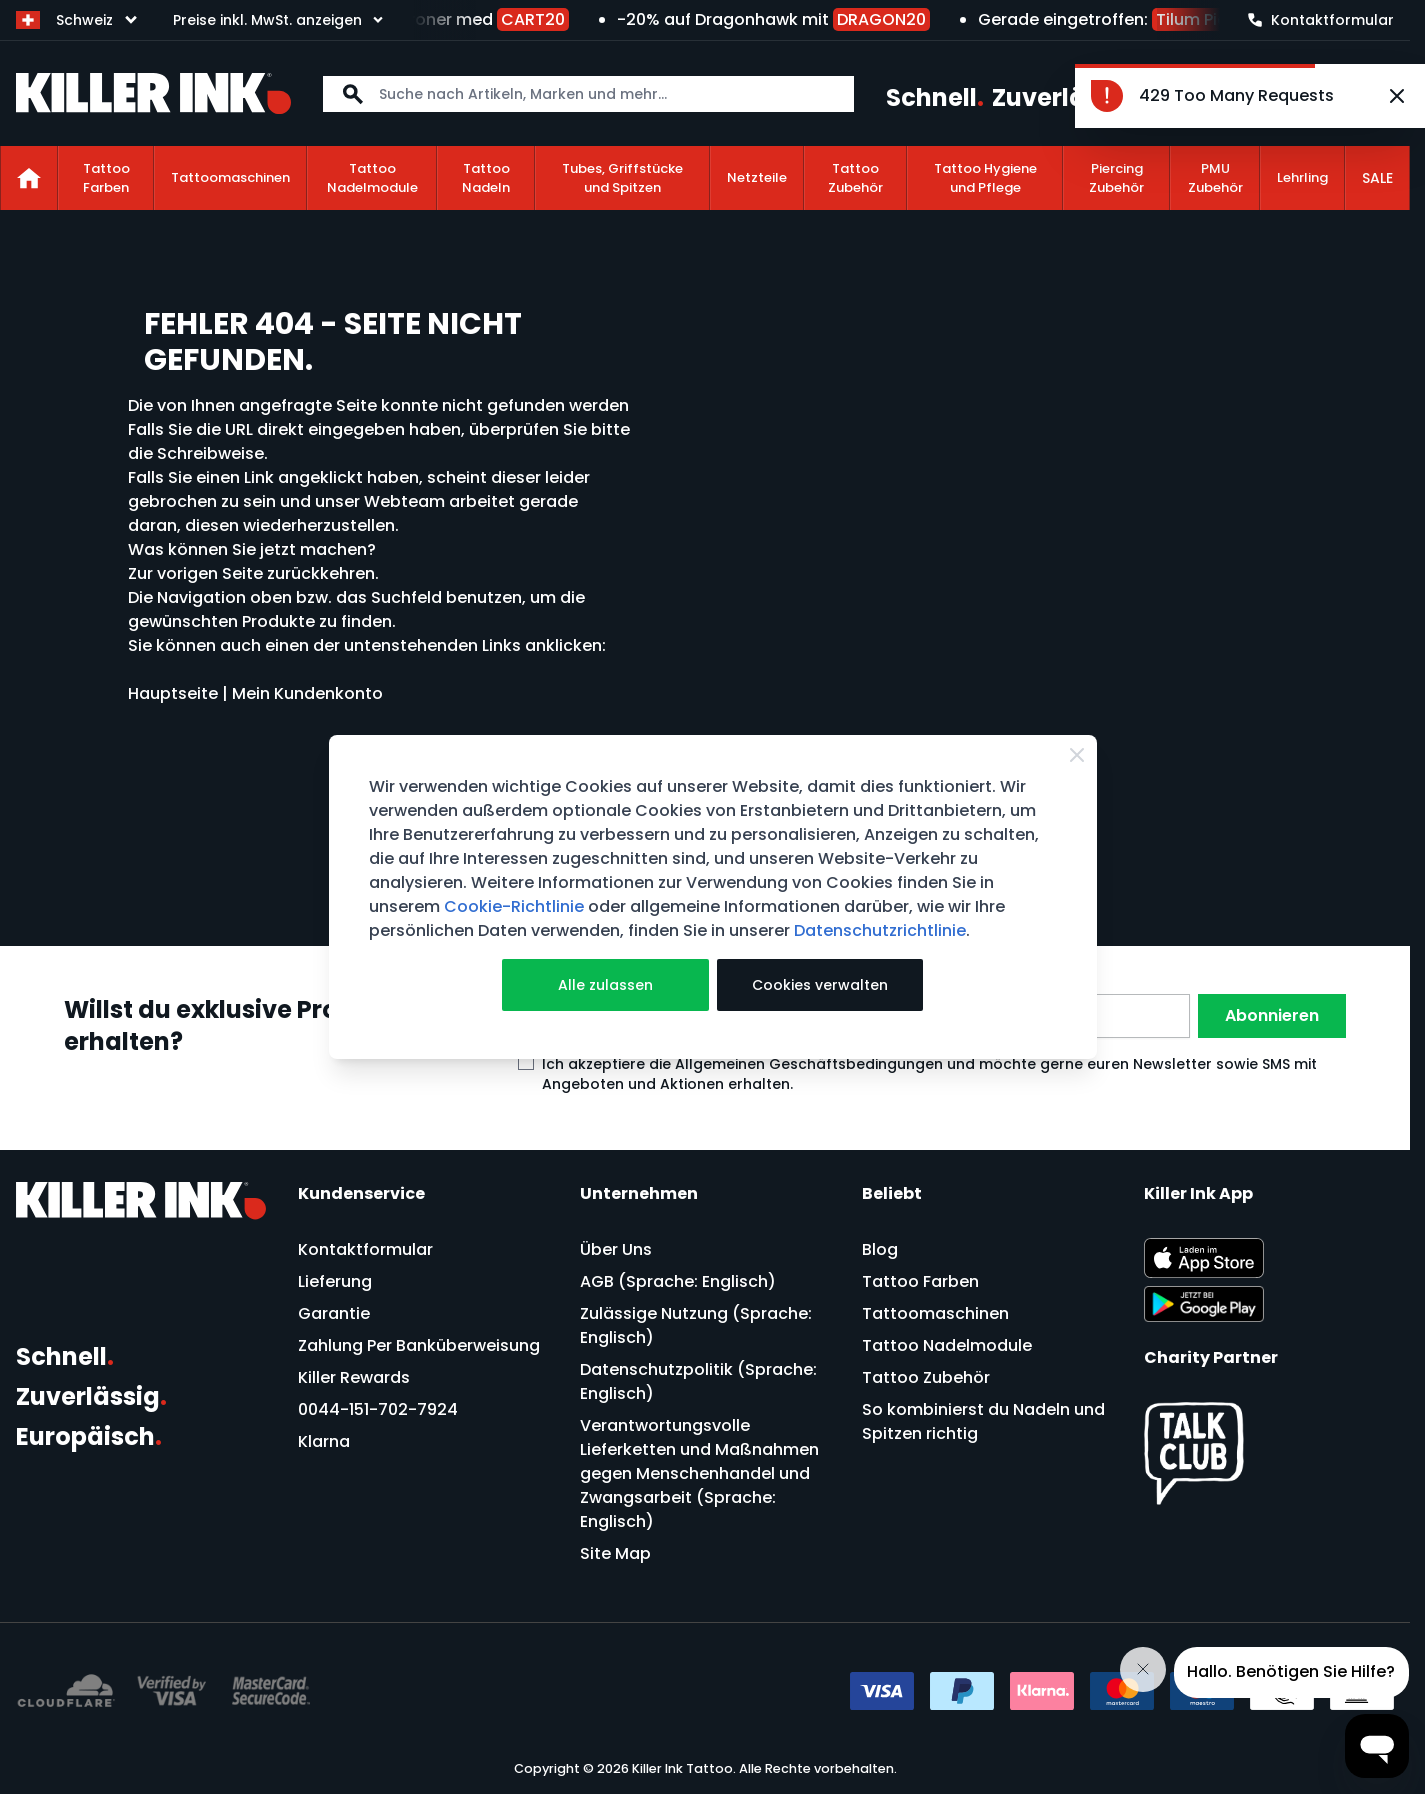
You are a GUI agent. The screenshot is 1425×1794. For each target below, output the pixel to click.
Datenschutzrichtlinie (880, 930)
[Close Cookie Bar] (1077, 755)
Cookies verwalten (820, 985)
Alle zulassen (605, 985)
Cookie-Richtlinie (514, 906)
